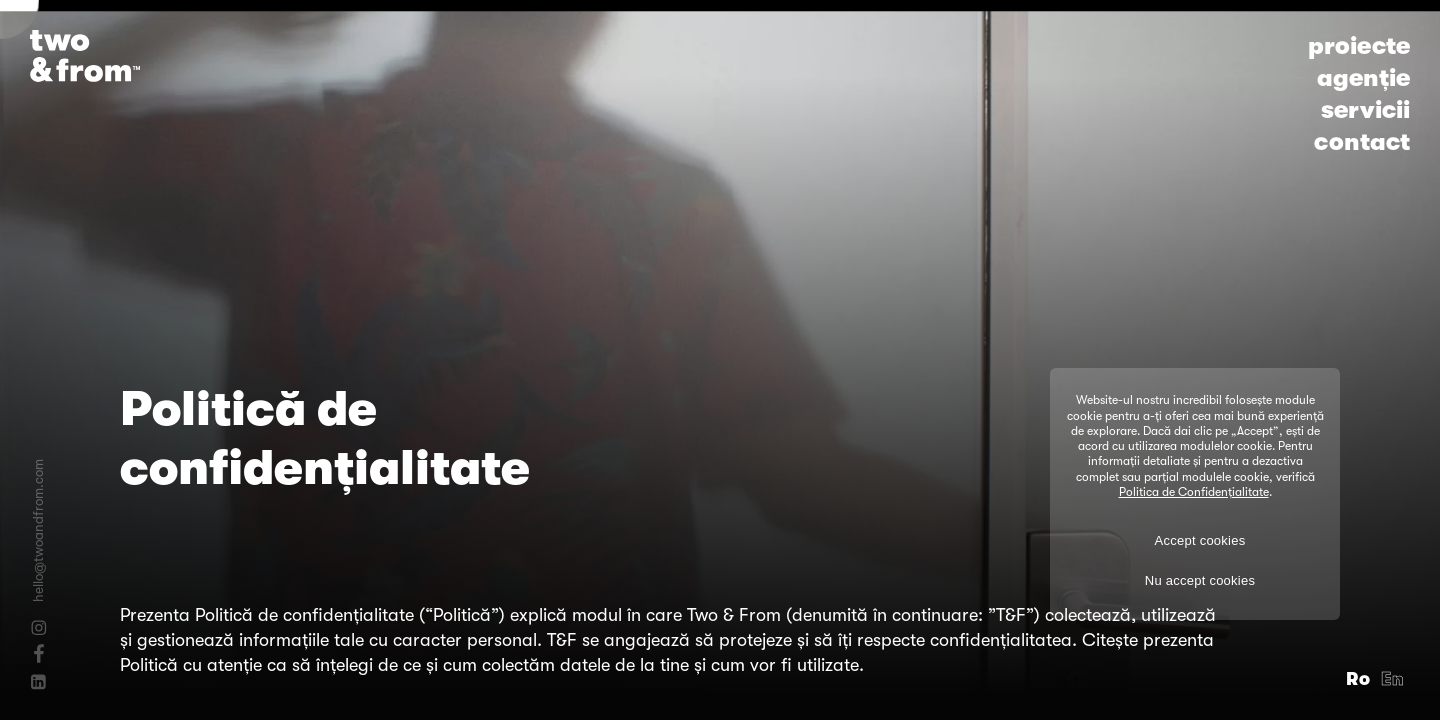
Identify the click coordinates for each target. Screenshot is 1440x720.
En (1393, 679)
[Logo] (85, 56)
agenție (1363, 78)
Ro (1358, 679)
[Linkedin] (38, 682)
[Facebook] (38, 653)
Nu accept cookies (1200, 580)
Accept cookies (1200, 540)
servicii (1365, 110)
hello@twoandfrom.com (38, 530)
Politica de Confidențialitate (1194, 492)
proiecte (1359, 46)
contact (1362, 142)
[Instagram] (38, 628)
